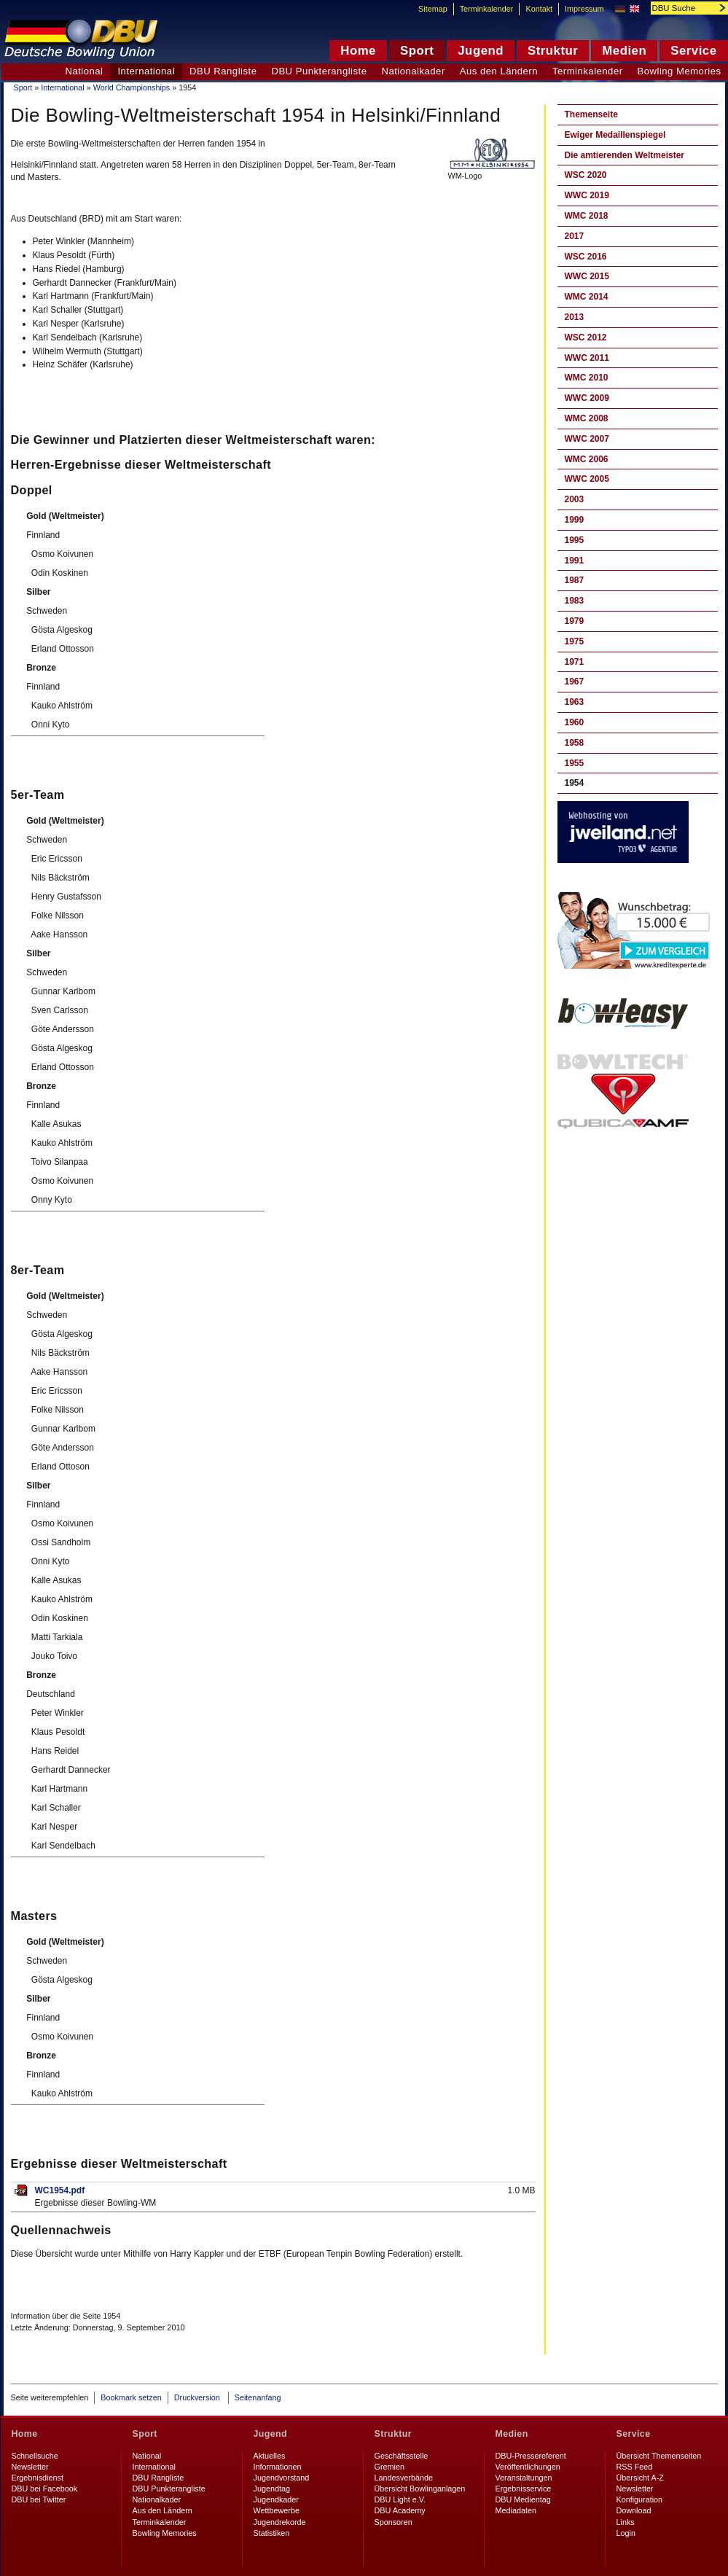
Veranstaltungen (524, 2477)
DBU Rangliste (223, 71)
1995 (574, 540)
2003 (574, 499)
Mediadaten (516, 2510)
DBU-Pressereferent (531, 2455)
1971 (574, 662)
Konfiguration (640, 2499)
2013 (574, 317)
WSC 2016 (586, 256)
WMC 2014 (586, 297)
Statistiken (272, 2533)
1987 (574, 580)
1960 (574, 722)
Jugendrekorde (280, 2522)
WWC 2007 (587, 439)
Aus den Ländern (499, 71)
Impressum (584, 8)
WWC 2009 (587, 398)
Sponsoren (393, 2522)
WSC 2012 (586, 337)
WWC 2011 (587, 358)
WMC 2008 (586, 418)
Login (626, 2533)
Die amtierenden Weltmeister (625, 155)
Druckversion (198, 2397)
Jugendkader (276, 2499)
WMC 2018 (586, 216)
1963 (574, 702)
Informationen (278, 2466)
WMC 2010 (586, 377)
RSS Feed (635, 2466)
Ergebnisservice (524, 2488)
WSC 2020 (586, 175)
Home (25, 2434)
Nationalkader (413, 71)
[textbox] (681, 8)
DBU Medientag (523, 2499)
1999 (574, 520)
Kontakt (538, 8)
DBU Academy (400, 2510)
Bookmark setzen (131, 2397)
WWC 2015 (587, 276)
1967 (574, 681)
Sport (23, 87)
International (62, 87)
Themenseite (591, 114)
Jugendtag (272, 2488)
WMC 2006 (586, 459)
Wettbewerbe (277, 2510)
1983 (574, 601)
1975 (574, 641)
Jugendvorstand (282, 2477)
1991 (574, 560)
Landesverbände (404, 2477)
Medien (512, 2434)
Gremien (389, 2466)
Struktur (393, 2434)
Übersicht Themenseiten (659, 2455)
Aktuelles (270, 2455)
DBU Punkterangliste (319, 71)
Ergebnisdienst (37, 2477)
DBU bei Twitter (39, 2499)
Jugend (271, 2434)
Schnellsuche (35, 2455)
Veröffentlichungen (528, 2466)
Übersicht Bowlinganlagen (420, 2488)
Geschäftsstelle (401, 2455)
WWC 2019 (587, 195)
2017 (574, 236)
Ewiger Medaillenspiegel (615, 135)
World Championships (131, 87)
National (84, 71)
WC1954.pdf (60, 2190)
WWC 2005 (587, 479)
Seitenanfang (258, 2397)
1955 (574, 763)
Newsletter (30, 2466)
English (634, 8)
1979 (574, 621)
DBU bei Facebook (45, 2488)
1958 (574, 743)
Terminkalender (587, 71)
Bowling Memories (165, 2533)
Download (634, 2510)
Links (626, 2522)
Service (634, 2434)
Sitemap (432, 8)
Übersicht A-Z (640, 2477)
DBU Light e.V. (400, 2499)
